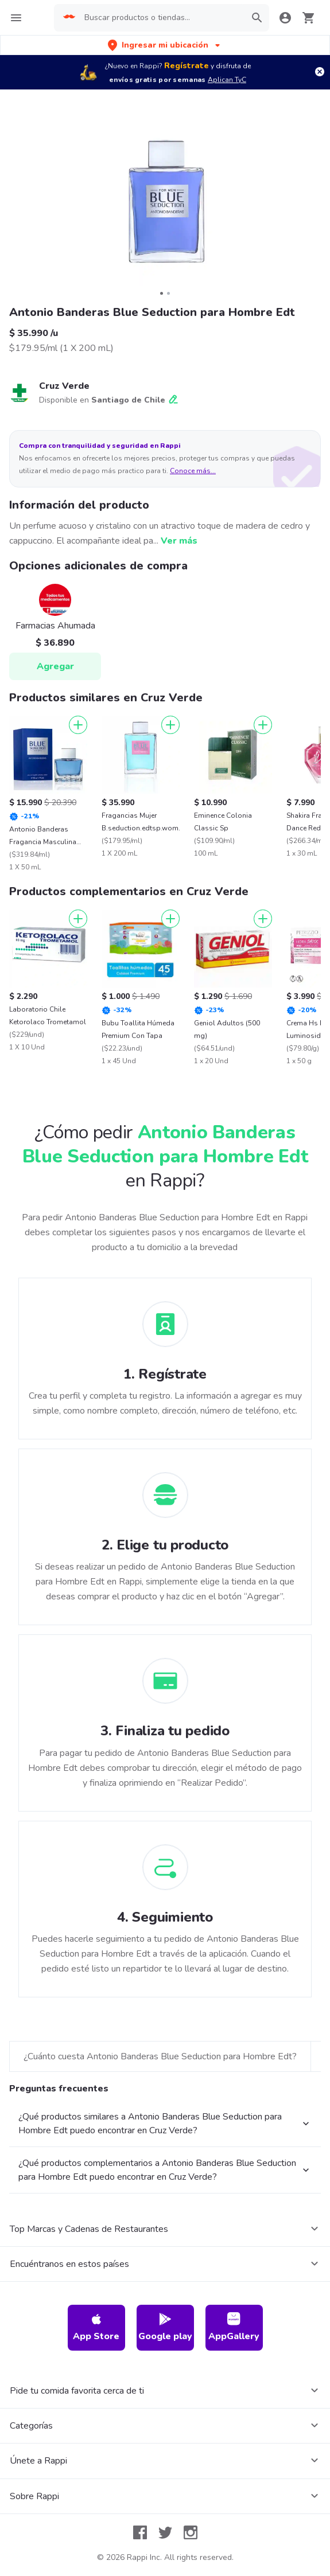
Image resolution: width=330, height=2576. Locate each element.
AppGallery (233, 2327)
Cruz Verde (64, 386)
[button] (165, 45)
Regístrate (186, 65)
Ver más (179, 540)
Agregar (55, 666)
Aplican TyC (227, 79)
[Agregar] (78, 725)
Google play (165, 2327)
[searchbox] (161, 18)
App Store (96, 2327)
